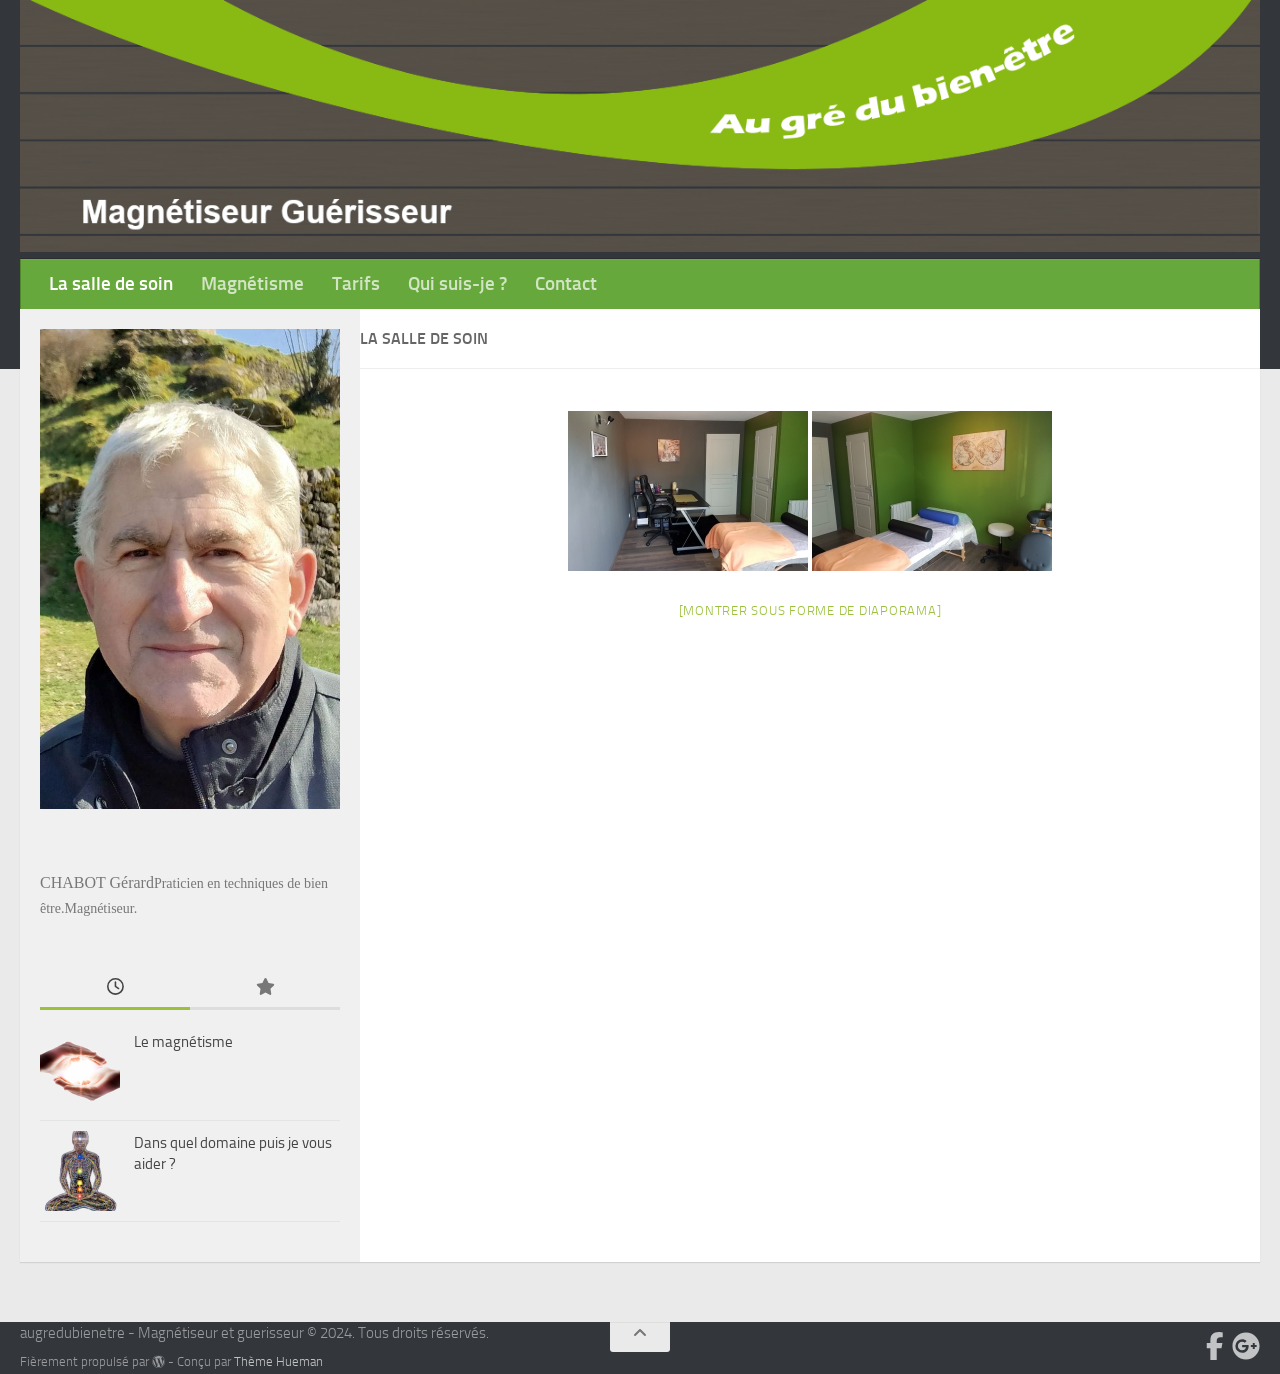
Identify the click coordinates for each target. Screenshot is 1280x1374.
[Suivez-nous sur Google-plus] (1246, 1346)
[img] (158, 1361)
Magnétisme (252, 283)
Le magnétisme (183, 1042)
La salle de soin (111, 283)
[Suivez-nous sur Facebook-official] (1215, 1346)
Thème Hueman (278, 1361)
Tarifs (356, 283)
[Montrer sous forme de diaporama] (810, 610)
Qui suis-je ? (457, 283)
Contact (566, 283)
